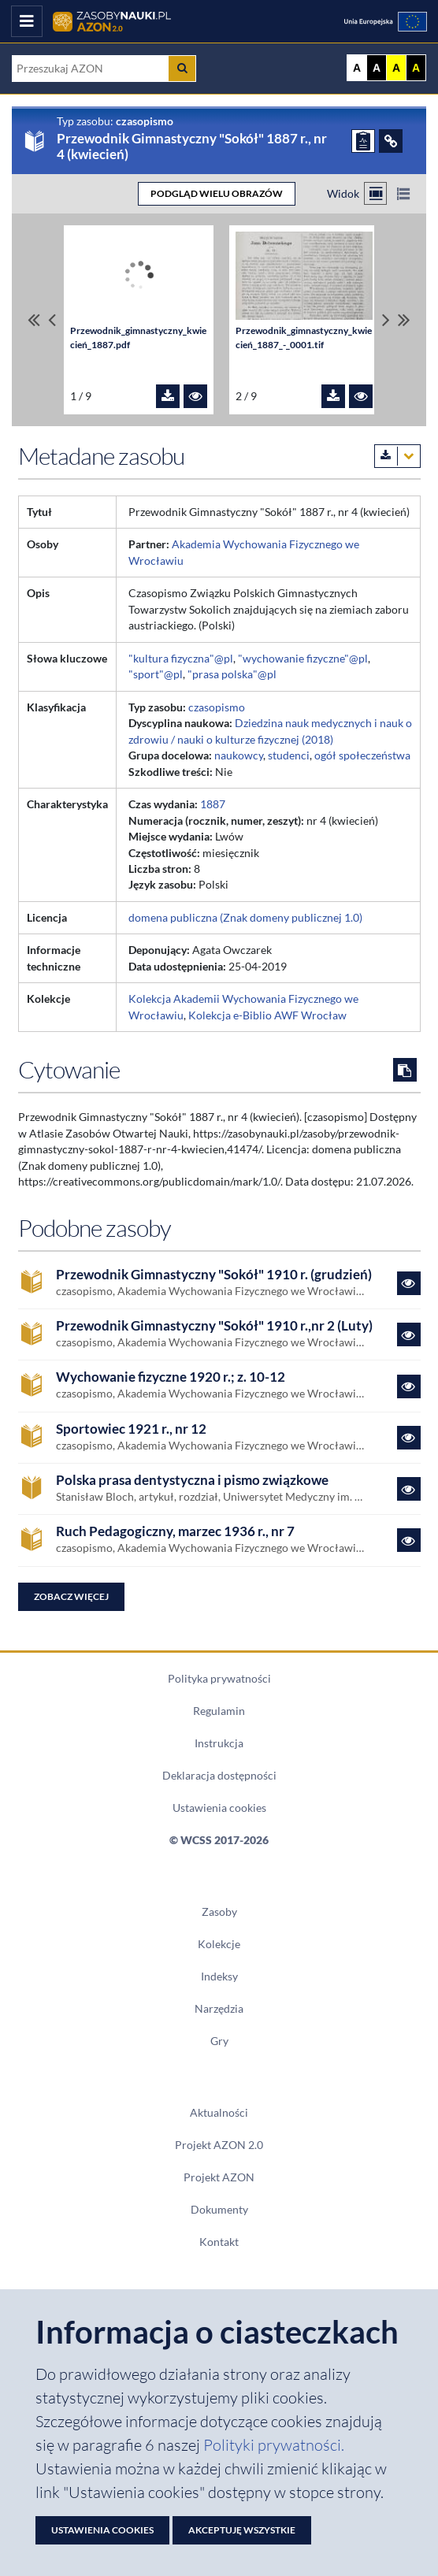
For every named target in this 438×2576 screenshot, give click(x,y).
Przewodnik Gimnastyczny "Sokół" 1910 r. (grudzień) (214, 1275)
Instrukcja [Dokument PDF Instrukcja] (219, 1743)
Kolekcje (219, 1944)
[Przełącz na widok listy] (403, 193)
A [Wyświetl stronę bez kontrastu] (357, 67)
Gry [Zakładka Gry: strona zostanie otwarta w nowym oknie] (219, 2041)
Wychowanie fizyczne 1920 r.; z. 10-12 (170, 1377)
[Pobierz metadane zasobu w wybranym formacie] (397, 456)
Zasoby (219, 1912)
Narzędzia (219, 2009)
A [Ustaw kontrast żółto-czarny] (396, 67)
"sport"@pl (155, 674)
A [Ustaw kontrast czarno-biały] (376, 67)
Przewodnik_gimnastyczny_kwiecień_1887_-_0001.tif (304, 338)
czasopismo (216, 707)
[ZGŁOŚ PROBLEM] (363, 141)
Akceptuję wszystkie (241, 2530)
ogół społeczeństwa (362, 755)
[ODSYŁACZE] (391, 141)
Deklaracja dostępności (219, 1775)
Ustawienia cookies (219, 1808)
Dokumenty (219, 2209)
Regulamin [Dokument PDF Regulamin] (219, 1711)
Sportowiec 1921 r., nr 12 (131, 1429)
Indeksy (219, 1976)
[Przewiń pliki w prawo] (386, 320)
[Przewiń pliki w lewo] (52, 320)
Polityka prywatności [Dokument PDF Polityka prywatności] (219, 1678)
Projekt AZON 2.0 (219, 2145)
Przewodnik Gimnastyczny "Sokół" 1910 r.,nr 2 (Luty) (214, 1326)
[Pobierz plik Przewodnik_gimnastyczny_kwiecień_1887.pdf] (168, 396)
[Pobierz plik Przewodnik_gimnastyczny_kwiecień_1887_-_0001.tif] (333, 396)
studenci (289, 755)
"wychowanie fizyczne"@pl (303, 658)
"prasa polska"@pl (232, 674)
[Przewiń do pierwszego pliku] (34, 320)
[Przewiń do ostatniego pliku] (404, 320)
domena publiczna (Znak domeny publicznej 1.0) (245, 917)
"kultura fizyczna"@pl (180, 658)
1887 (212, 804)
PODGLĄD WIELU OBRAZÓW (216, 193)
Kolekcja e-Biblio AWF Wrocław (267, 1015)
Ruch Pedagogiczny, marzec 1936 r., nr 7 (175, 1531)
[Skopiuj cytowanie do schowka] (405, 1070)
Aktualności (219, 2112)
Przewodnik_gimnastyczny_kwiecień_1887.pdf (138, 338)
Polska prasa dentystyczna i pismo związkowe (192, 1480)
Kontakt (219, 2242)
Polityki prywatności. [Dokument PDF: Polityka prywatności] (273, 2445)
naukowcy (238, 755)
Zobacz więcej (71, 1596)
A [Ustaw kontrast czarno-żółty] (416, 67)
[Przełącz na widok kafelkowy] (375, 193)
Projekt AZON (219, 2177)
